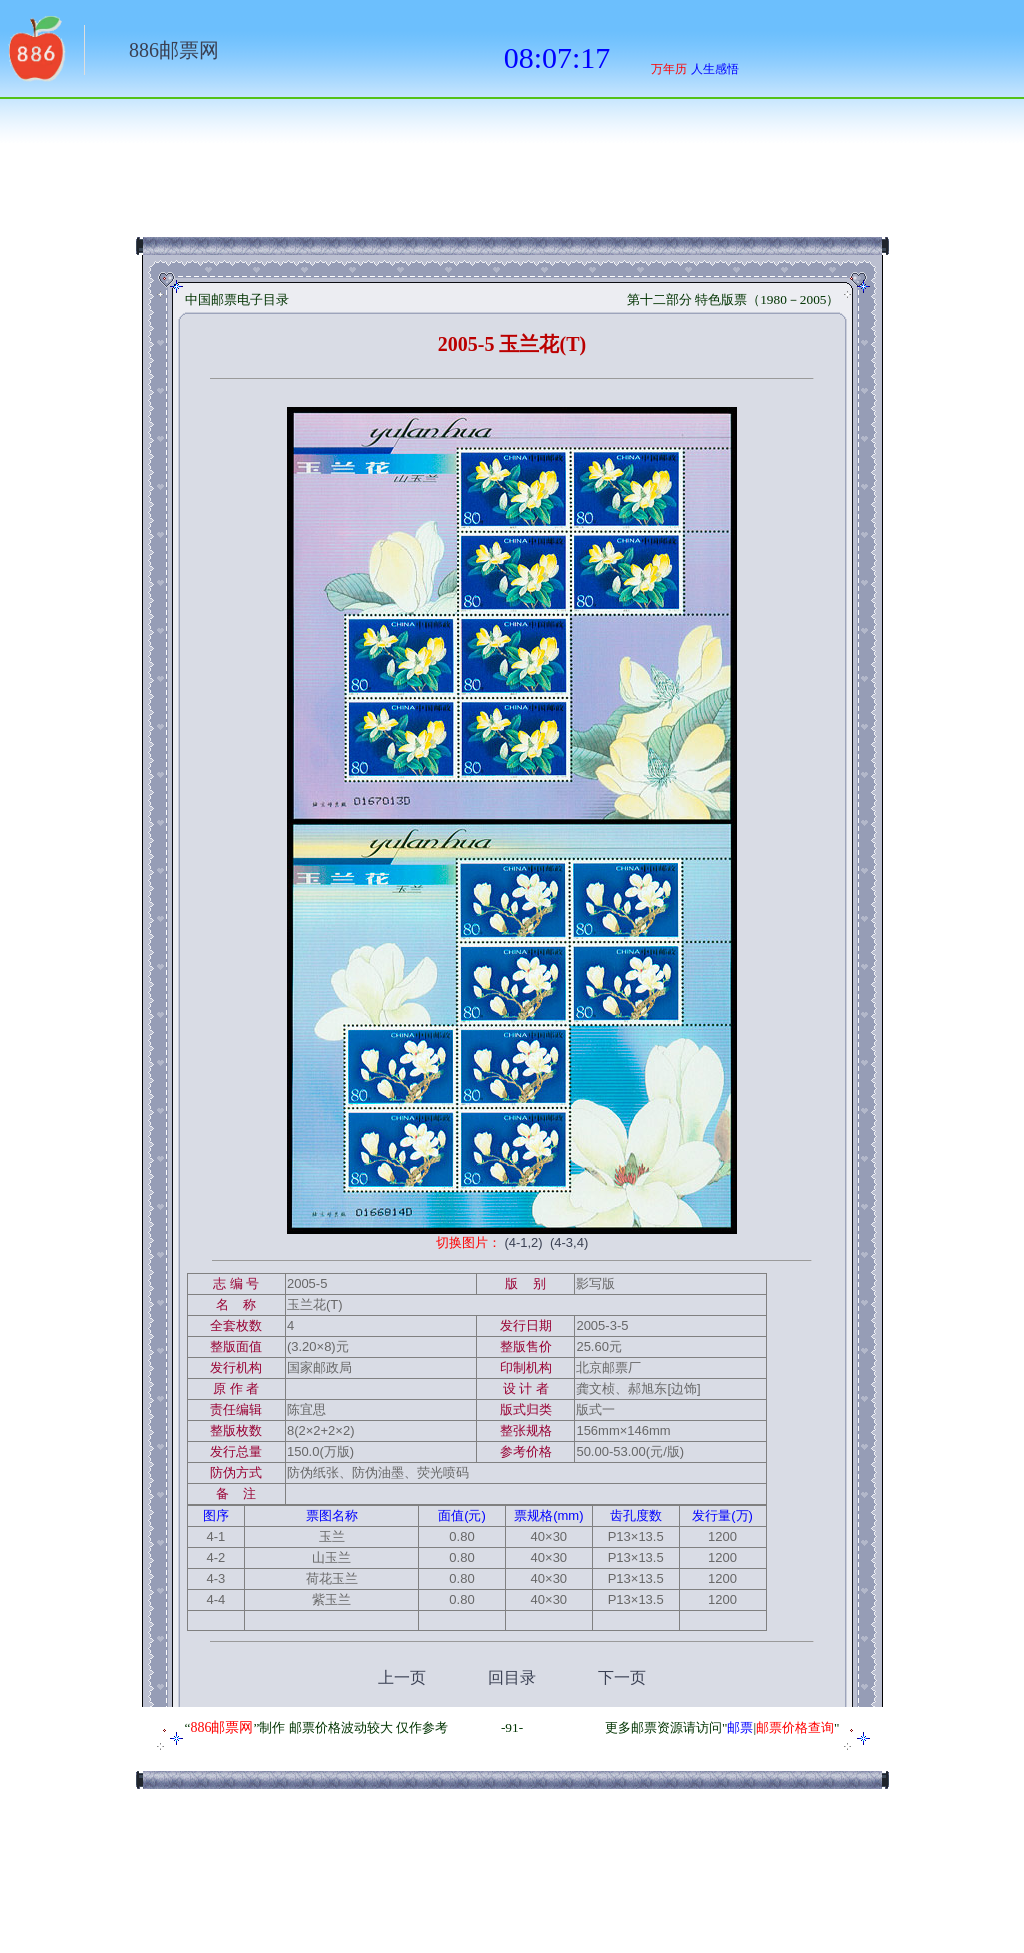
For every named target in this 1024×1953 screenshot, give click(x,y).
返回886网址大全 (35, 55)
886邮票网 (174, 50)
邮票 (740, 1727)
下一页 (622, 1677)
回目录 (512, 1677)
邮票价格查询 (795, 1727)
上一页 (402, 1677)
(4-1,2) (523, 1242)
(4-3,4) (569, 1242)
